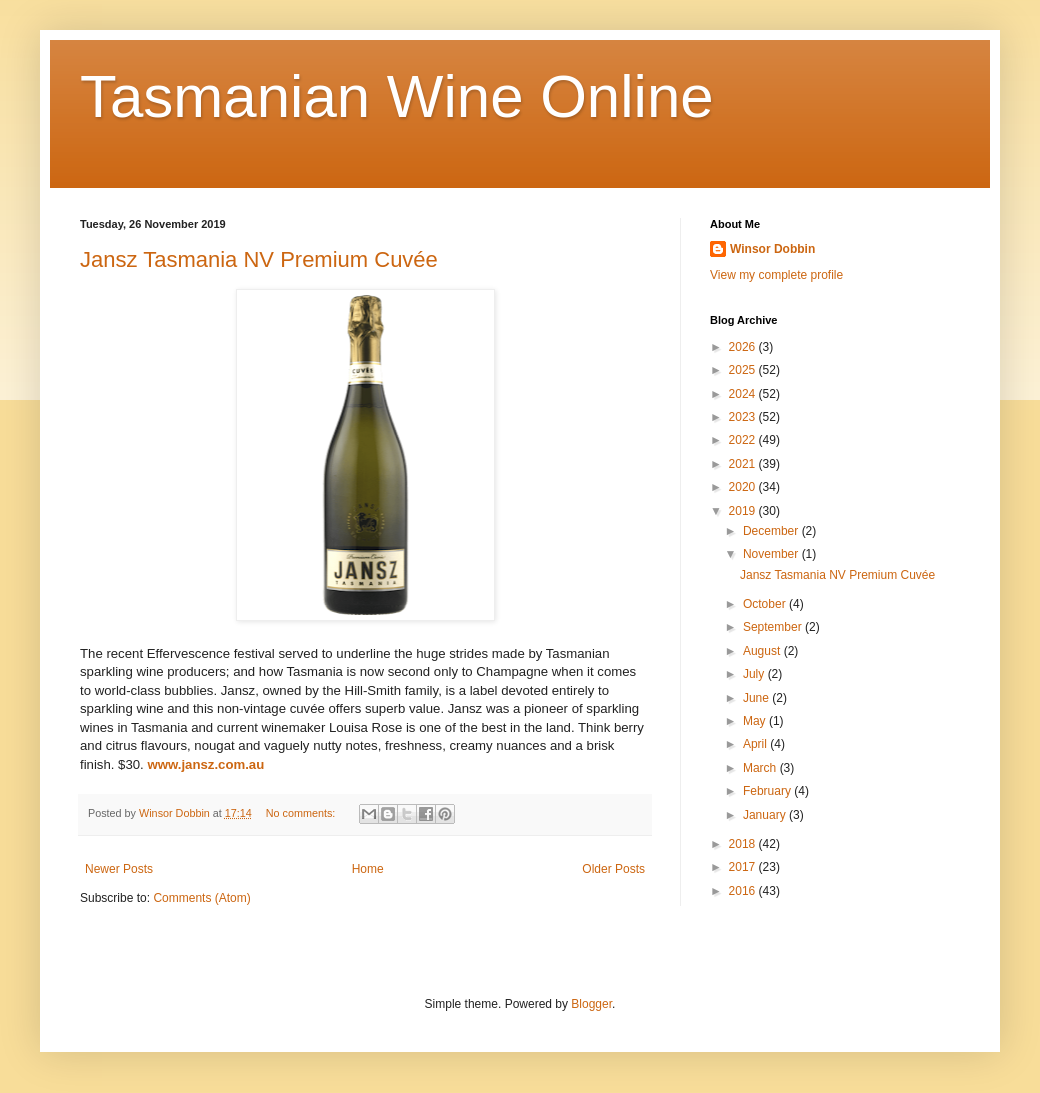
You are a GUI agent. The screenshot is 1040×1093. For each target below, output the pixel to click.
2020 (744, 487)
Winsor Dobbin (772, 249)
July (755, 674)
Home (368, 869)
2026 (744, 347)
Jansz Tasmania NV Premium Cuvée (259, 259)
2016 (744, 891)
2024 (744, 394)
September (774, 627)
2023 (744, 417)
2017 (744, 867)
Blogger (591, 1004)
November (772, 554)
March (761, 768)
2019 (744, 511)
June (757, 698)
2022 (744, 440)
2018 (744, 844)
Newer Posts (119, 869)
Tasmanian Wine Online (397, 96)
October (766, 604)
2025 (744, 370)
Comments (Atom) (201, 898)
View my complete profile (776, 275)
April (756, 744)
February (768, 791)
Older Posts (613, 869)
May (756, 721)
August (763, 651)
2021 (744, 464)
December (772, 531)
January (766, 815)
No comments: (302, 813)
